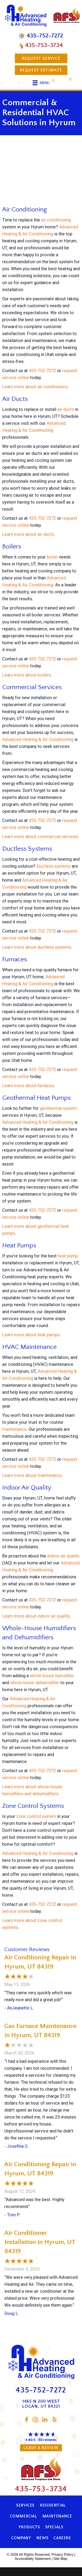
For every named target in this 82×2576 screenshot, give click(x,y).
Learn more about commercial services (40, 836)
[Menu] (40, 82)
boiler (52, 557)
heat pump (68, 1255)
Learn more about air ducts (28, 534)
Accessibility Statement (33, 2559)
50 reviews (47, 2440)
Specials (54, 2527)
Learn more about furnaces (28, 1085)
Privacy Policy (62, 2554)
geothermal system (58, 1108)
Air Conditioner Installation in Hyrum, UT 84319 (39, 2242)
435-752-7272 (42, 370)
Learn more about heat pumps (31, 1334)
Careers (62, 2538)
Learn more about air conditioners (35, 386)
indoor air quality (63, 1556)
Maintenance (57, 2516)
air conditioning (56, 220)
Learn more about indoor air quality (35, 1616)
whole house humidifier (52, 1675)
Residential (53, 2505)
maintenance (14, 1429)
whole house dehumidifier (34, 1682)
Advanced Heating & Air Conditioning (37, 739)
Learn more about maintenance (32, 1475)
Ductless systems (54, 866)
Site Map (60, 2559)
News (42, 2538)
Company (21, 2538)
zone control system (36, 1816)
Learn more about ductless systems (36, 947)
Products (29, 2527)
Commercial (23, 2516)
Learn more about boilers (26, 675)
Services (25, 2505)
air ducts (65, 409)
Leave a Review (40, 2448)
